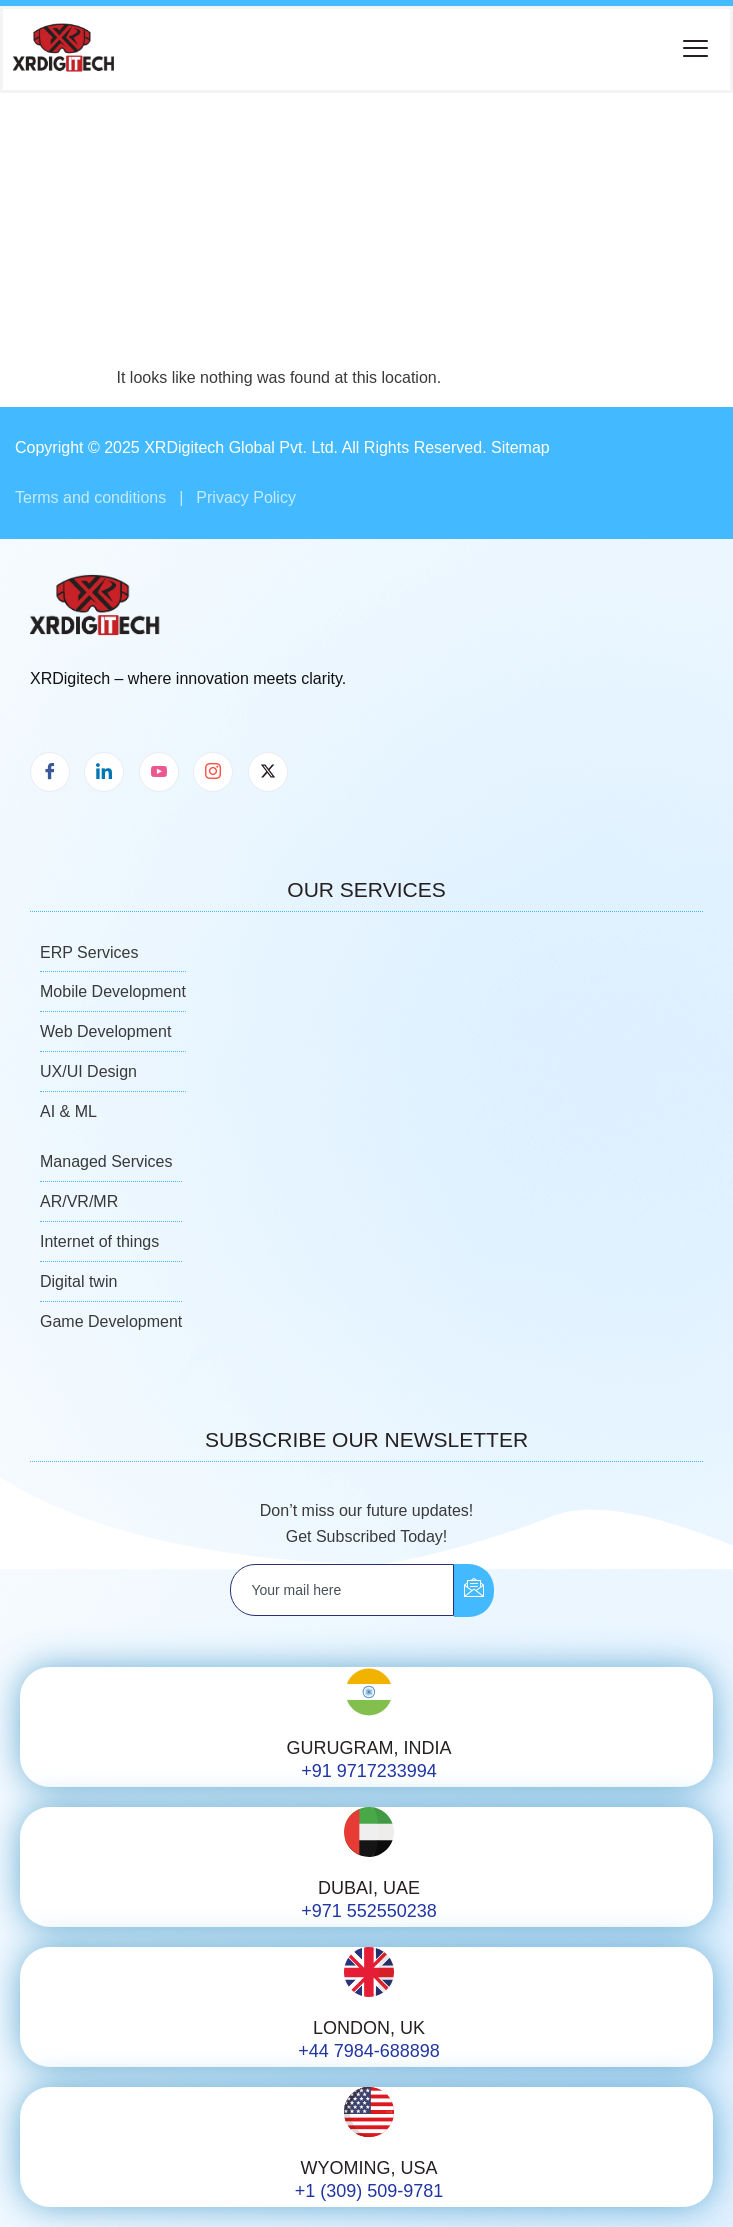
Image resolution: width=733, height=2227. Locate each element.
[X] (268, 772)
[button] (695, 49)
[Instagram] (213, 772)
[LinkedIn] (104, 772)
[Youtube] (159, 772)
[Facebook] (50, 772)
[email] (341, 1590)
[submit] (474, 1590)
